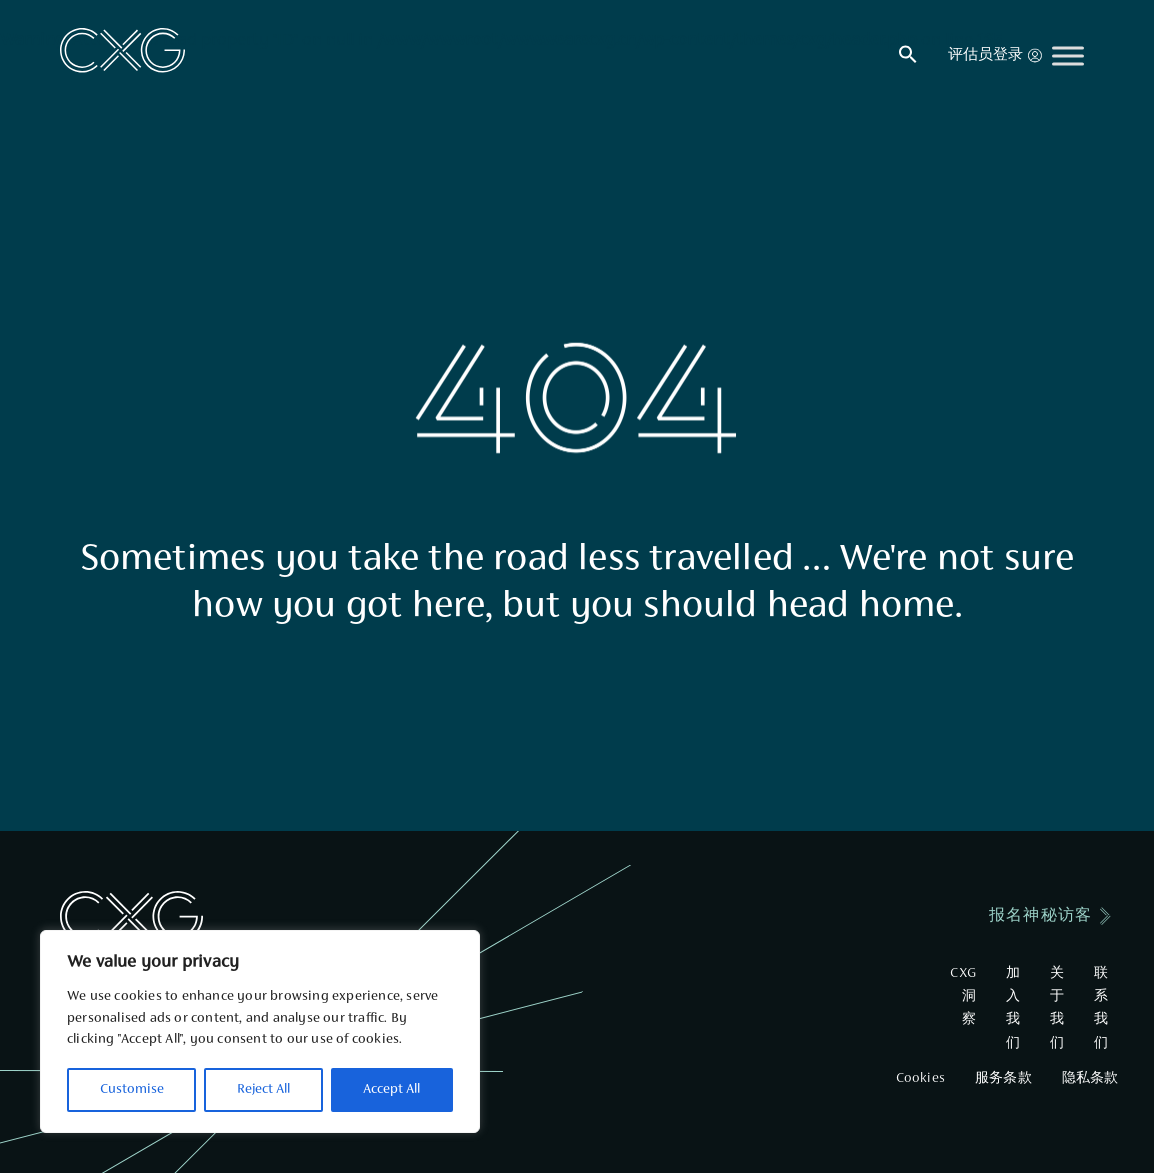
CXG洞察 (963, 997)
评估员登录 (995, 55)
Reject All (263, 1090)
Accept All (391, 1090)
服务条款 (1003, 1079)
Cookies (920, 1079)
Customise (132, 1090)
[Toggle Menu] (1068, 55)
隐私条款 (1090, 1079)
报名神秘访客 (1041, 916)
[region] (260, 1031)
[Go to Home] (122, 50)
